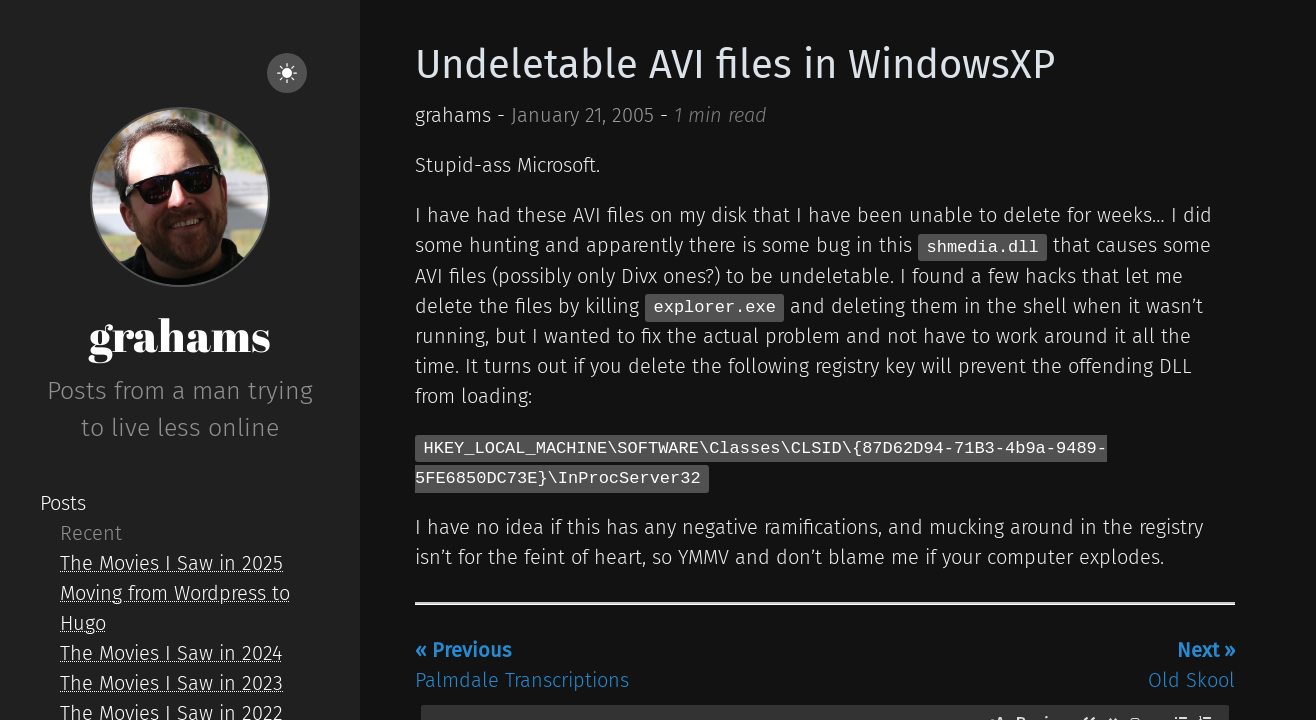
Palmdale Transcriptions (522, 665)
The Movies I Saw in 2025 (171, 563)
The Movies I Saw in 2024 (171, 653)
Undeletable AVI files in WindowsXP (735, 65)
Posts (63, 503)
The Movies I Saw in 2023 (171, 683)
